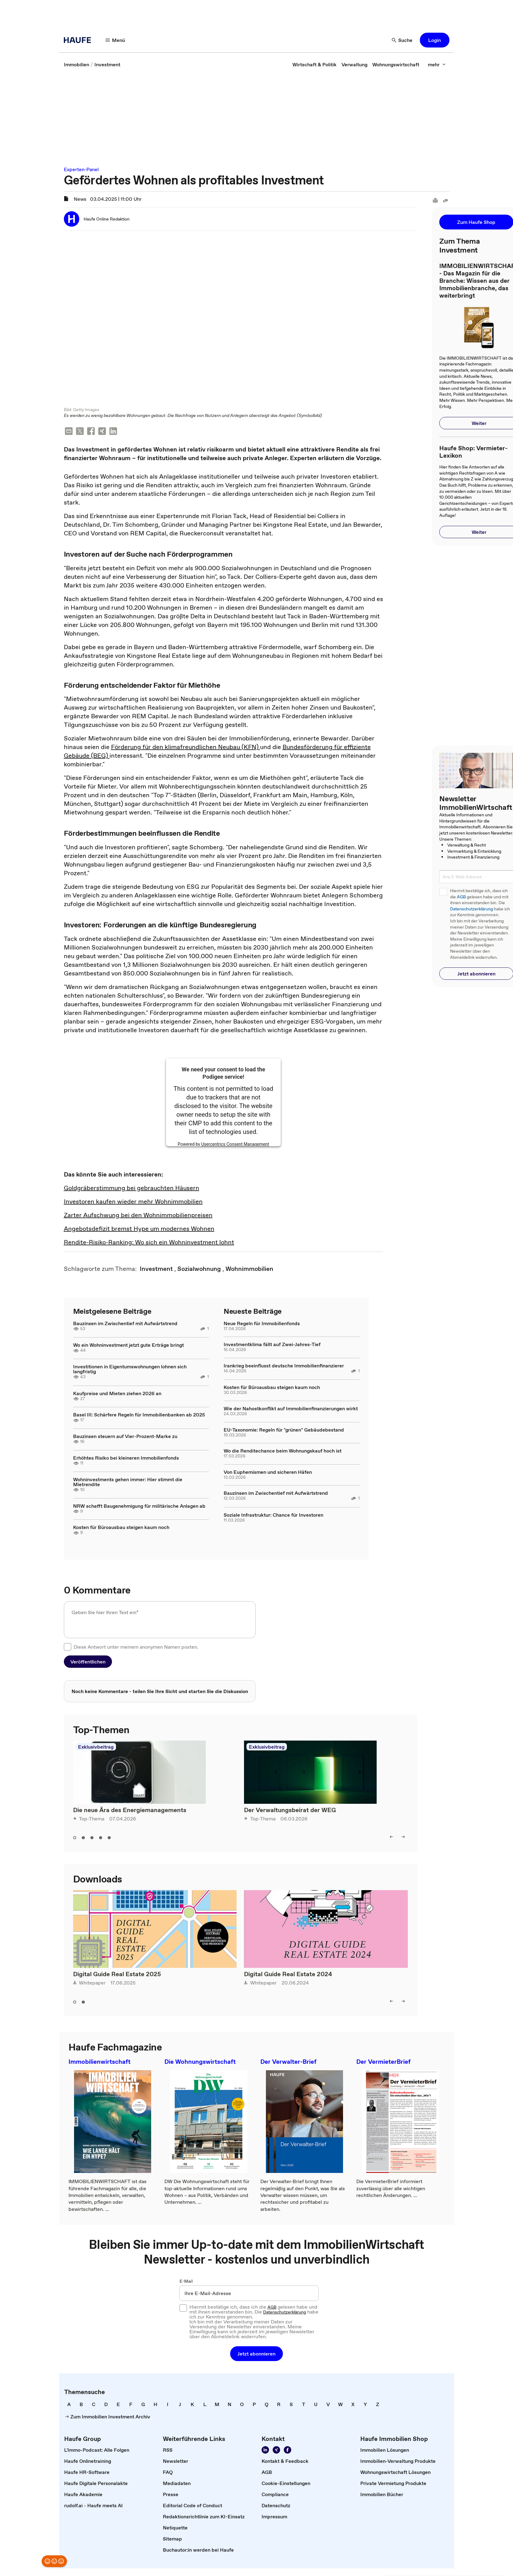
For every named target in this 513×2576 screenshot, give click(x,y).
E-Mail (186, 2282)
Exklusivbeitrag (96, 1747)
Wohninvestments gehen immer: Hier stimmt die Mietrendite (127, 1482)
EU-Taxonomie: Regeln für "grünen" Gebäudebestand (284, 1430)
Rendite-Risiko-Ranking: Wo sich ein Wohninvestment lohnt (149, 1243)
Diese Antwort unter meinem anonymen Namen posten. (136, 1647)
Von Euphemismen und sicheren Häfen (268, 1472)
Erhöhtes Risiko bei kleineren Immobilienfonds (126, 1458)
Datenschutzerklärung (471, 909)
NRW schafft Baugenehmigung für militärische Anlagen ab (139, 1506)
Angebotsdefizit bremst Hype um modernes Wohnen (139, 1229)
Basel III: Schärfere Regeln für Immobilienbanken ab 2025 (139, 1415)
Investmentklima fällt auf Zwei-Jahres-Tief (272, 1345)
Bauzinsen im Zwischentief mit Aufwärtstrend (125, 1323)
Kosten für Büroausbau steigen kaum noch (121, 1528)
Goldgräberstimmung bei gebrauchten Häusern (131, 1189)
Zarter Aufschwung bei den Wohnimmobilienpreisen (138, 1216)
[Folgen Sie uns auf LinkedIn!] (265, 2450)
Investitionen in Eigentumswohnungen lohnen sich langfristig (130, 1370)
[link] (76, 64)
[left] (391, 1837)
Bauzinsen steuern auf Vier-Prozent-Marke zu (125, 1437)
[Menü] (115, 40)
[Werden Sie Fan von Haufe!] (287, 2450)
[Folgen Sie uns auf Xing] (276, 2450)
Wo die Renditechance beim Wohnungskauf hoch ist (282, 1451)
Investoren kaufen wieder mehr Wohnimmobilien (133, 1202)
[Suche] (402, 40)
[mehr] (436, 64)
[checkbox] (67, 1647)
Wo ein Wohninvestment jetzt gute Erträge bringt (128, 1345)
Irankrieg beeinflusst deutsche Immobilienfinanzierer (284, 1366)
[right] (403, 1837)
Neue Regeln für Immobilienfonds (262, 1323)
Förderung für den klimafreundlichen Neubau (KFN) (185, 748)
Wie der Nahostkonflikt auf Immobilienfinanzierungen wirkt (291, 1409)
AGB (461, 897)
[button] (434, 40)
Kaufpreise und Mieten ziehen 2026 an (117, 1393)
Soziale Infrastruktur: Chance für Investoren (273, 1515)
